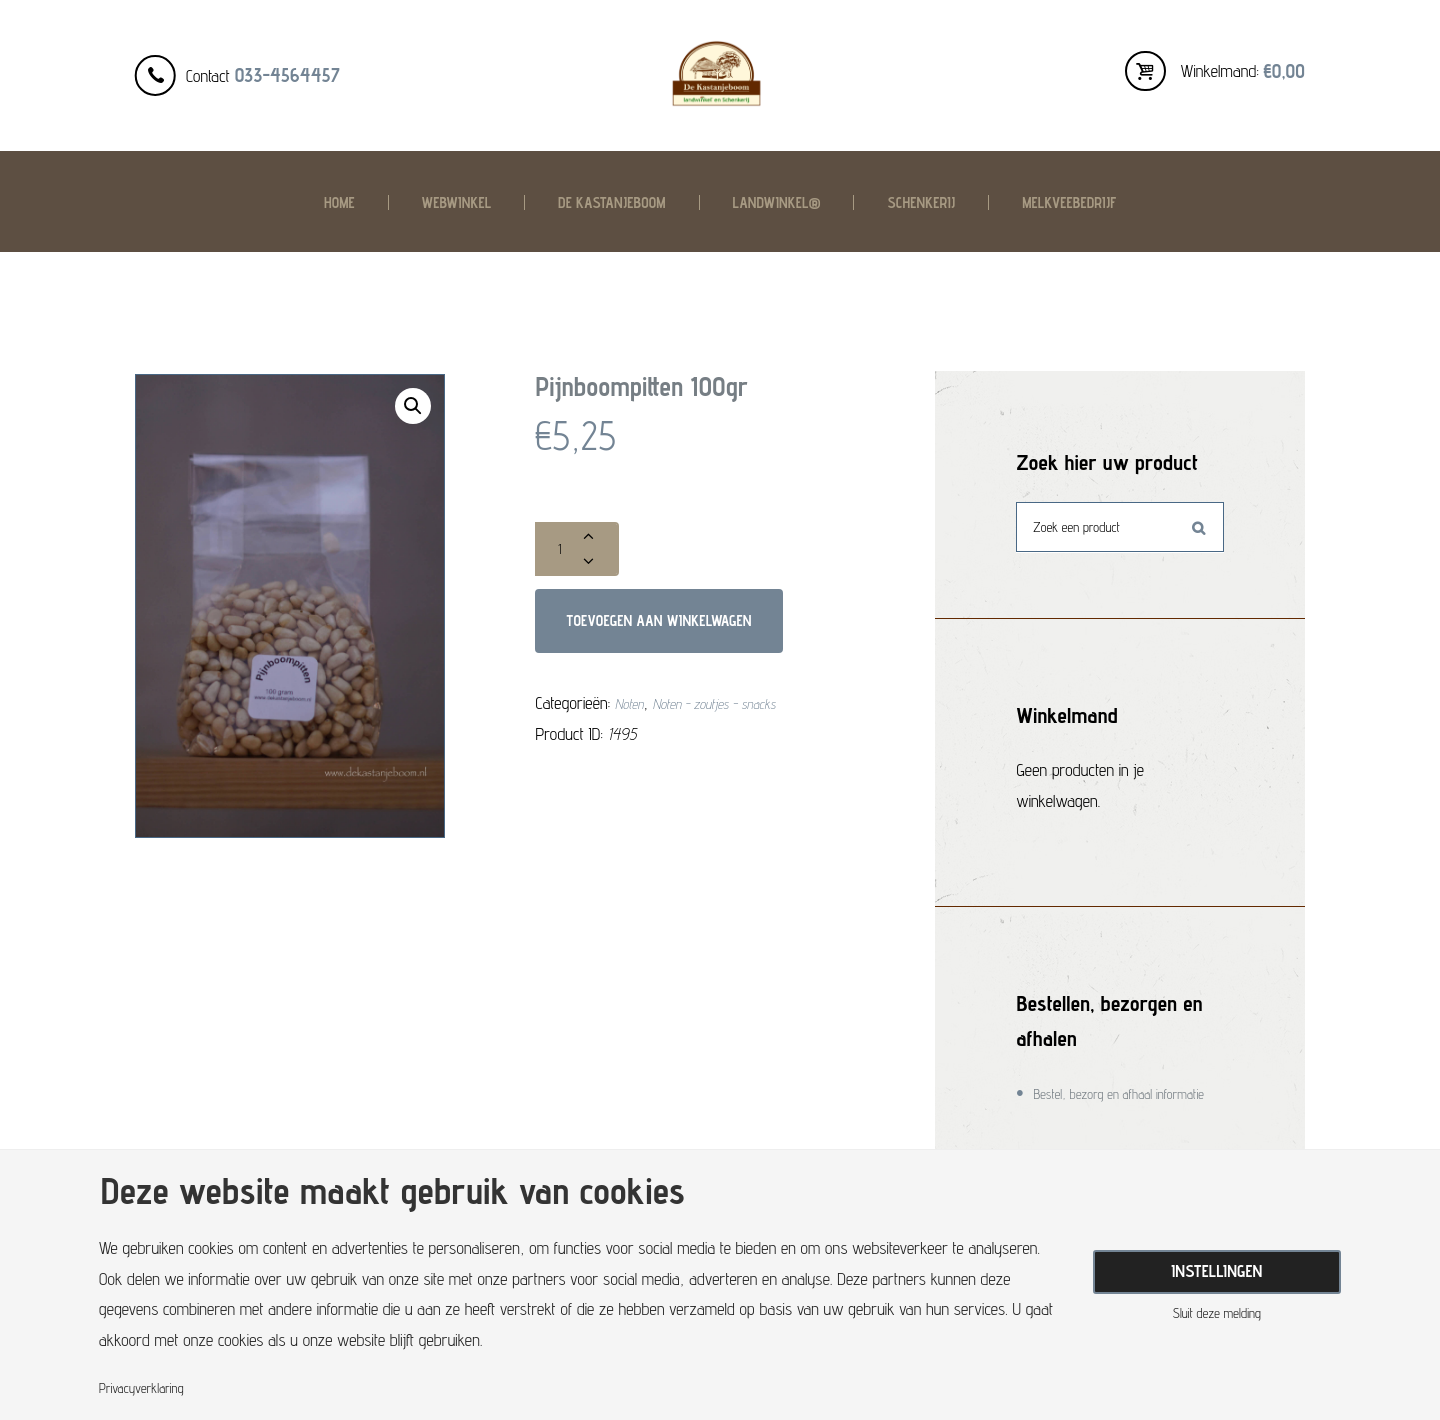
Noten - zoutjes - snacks (739, 724)
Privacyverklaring (153, 1387)
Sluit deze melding (1216, 1319)
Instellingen (1216, 1268)
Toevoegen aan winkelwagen (693, 633)
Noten (633, 724)
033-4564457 (287, 75)
